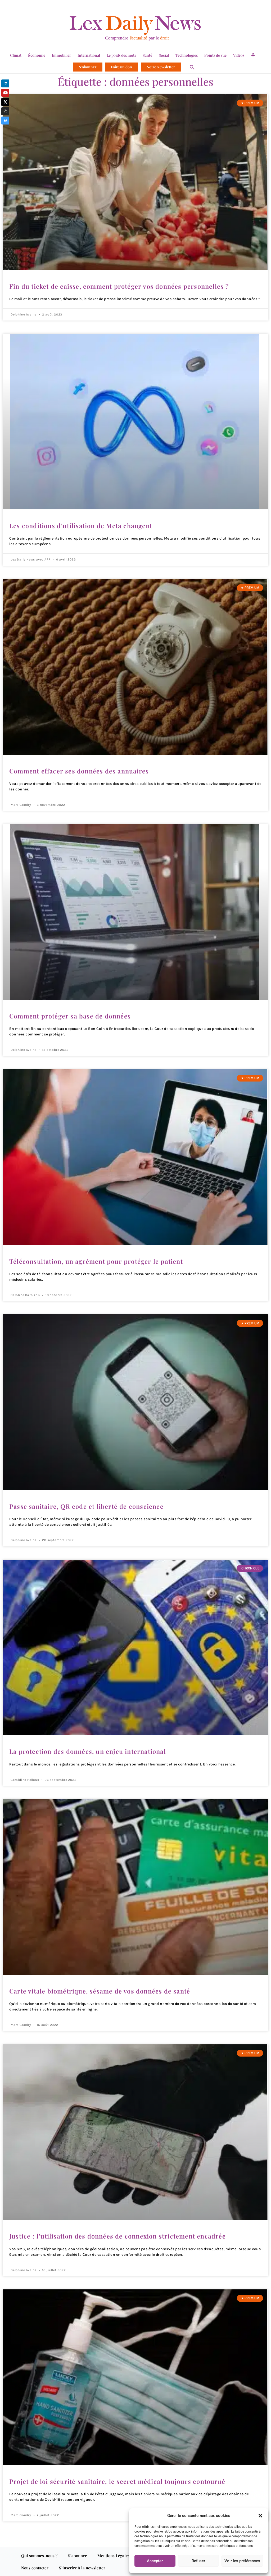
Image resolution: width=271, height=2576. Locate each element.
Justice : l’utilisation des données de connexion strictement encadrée (118, 2235)
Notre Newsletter (161, 67)
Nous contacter (34, 2567)
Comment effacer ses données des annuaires (80, 770)
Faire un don (121, 67)
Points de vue (215, 55)
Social (164, 55)
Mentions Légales (113, 2555)
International (89, 55)
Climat (15, 55)
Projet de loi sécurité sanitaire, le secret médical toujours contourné (117, 2480)
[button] (260, 2515)
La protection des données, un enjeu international (88, 1751)
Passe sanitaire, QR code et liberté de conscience (87, 1506)
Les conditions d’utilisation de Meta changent (81, 525)
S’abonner (87, 67)
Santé (147, 55)
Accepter (155, 2561)
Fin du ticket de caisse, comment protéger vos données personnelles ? (120, 286)
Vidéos (238, 55)
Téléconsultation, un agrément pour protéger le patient (96, 1261)
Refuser (198, 2561)
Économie (36, 55)
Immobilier (61, 55)
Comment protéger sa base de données (70, 1015)
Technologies (186, 55)
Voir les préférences (242, 2561)
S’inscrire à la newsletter (82, 2567)
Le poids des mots (121, 55)
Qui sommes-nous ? (39, 2555)
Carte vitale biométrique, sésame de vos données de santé (100, 1990)
